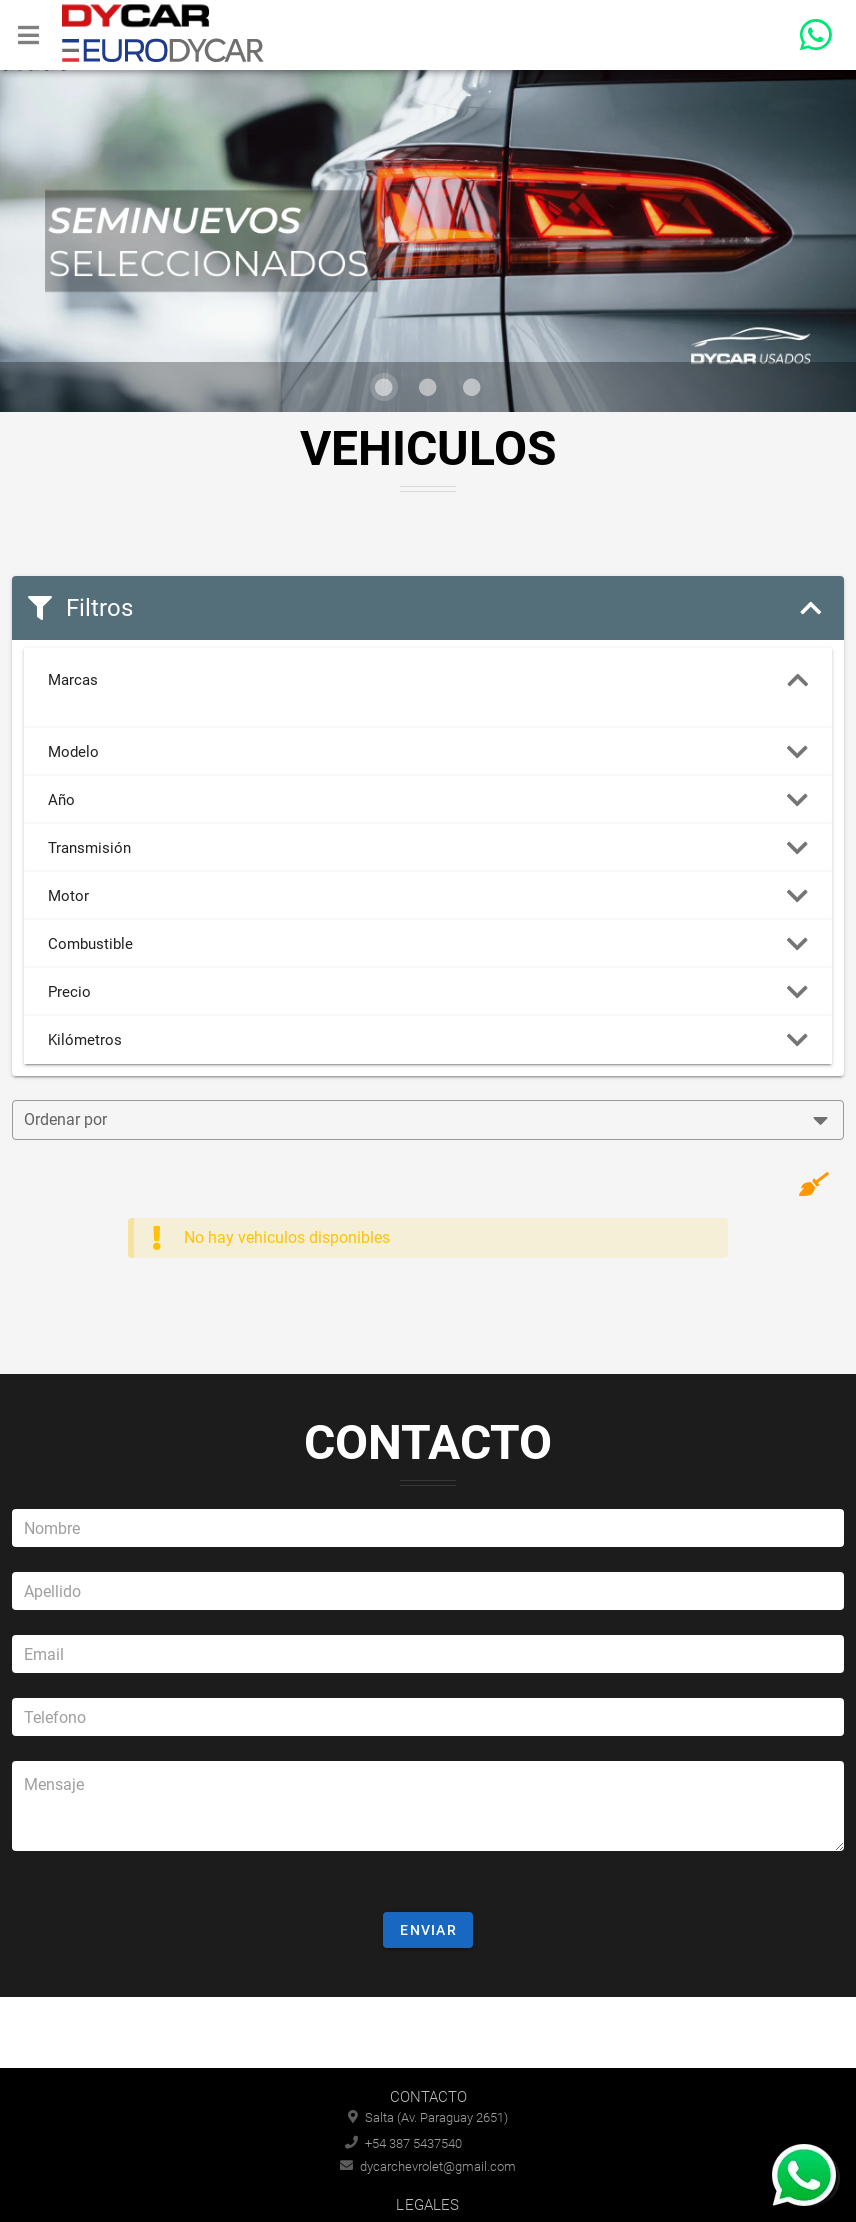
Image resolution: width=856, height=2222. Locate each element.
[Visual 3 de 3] (472, 387)
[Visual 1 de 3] (384, 387)
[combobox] (428, 1120)
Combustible (428, 944)
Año (428, 800)
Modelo (428, 752)
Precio (428, 992)
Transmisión (428, 848)
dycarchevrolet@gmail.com (428, 2166)
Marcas (428, 680)
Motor (428, 896)
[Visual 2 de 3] (428, 387)
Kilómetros (428, 1040)
